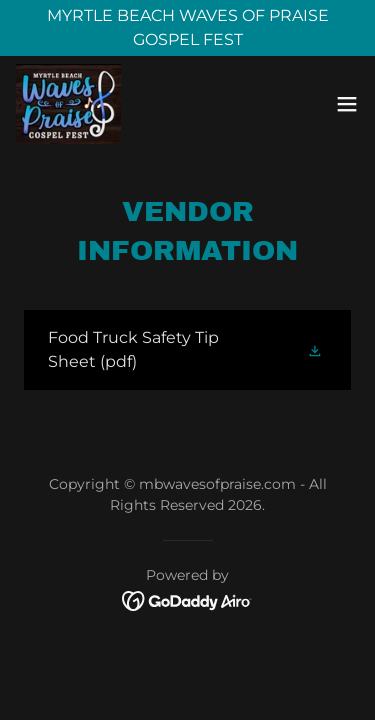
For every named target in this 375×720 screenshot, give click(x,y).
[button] (347, 104)
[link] (68, 104)
